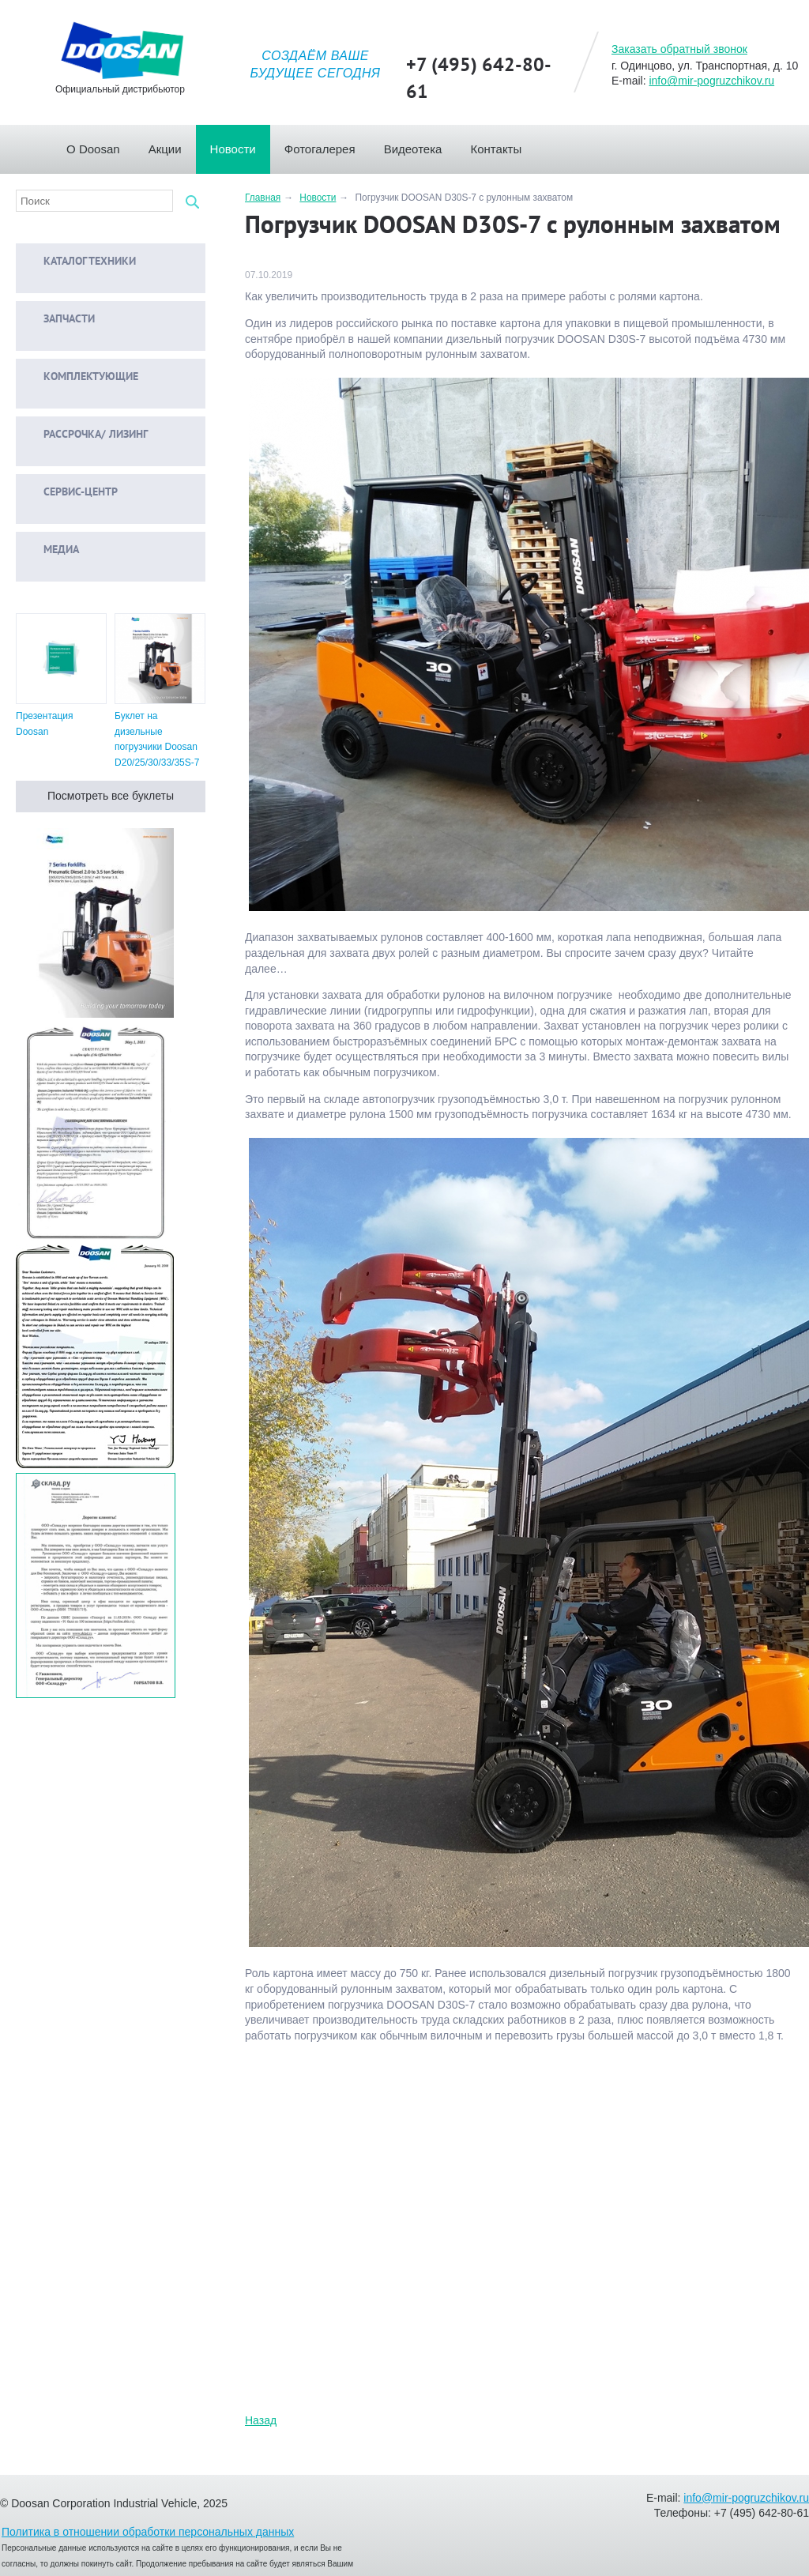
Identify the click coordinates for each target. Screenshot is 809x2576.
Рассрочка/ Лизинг (84, 435)
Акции (172, 144)
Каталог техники (78, 262)
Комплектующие (79, 377)
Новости (240, 144)
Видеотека (420, 144)
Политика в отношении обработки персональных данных (148, 2531)
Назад (261, 2420)
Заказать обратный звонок (679, 49)
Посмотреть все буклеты (110, 795)
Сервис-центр (69, 492)
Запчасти (57, 319)
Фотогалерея (327, 144)
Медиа (49, 550)
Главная (51, 144)
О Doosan (100, 144)
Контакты (503, 144)
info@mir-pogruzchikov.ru (711, 80)
